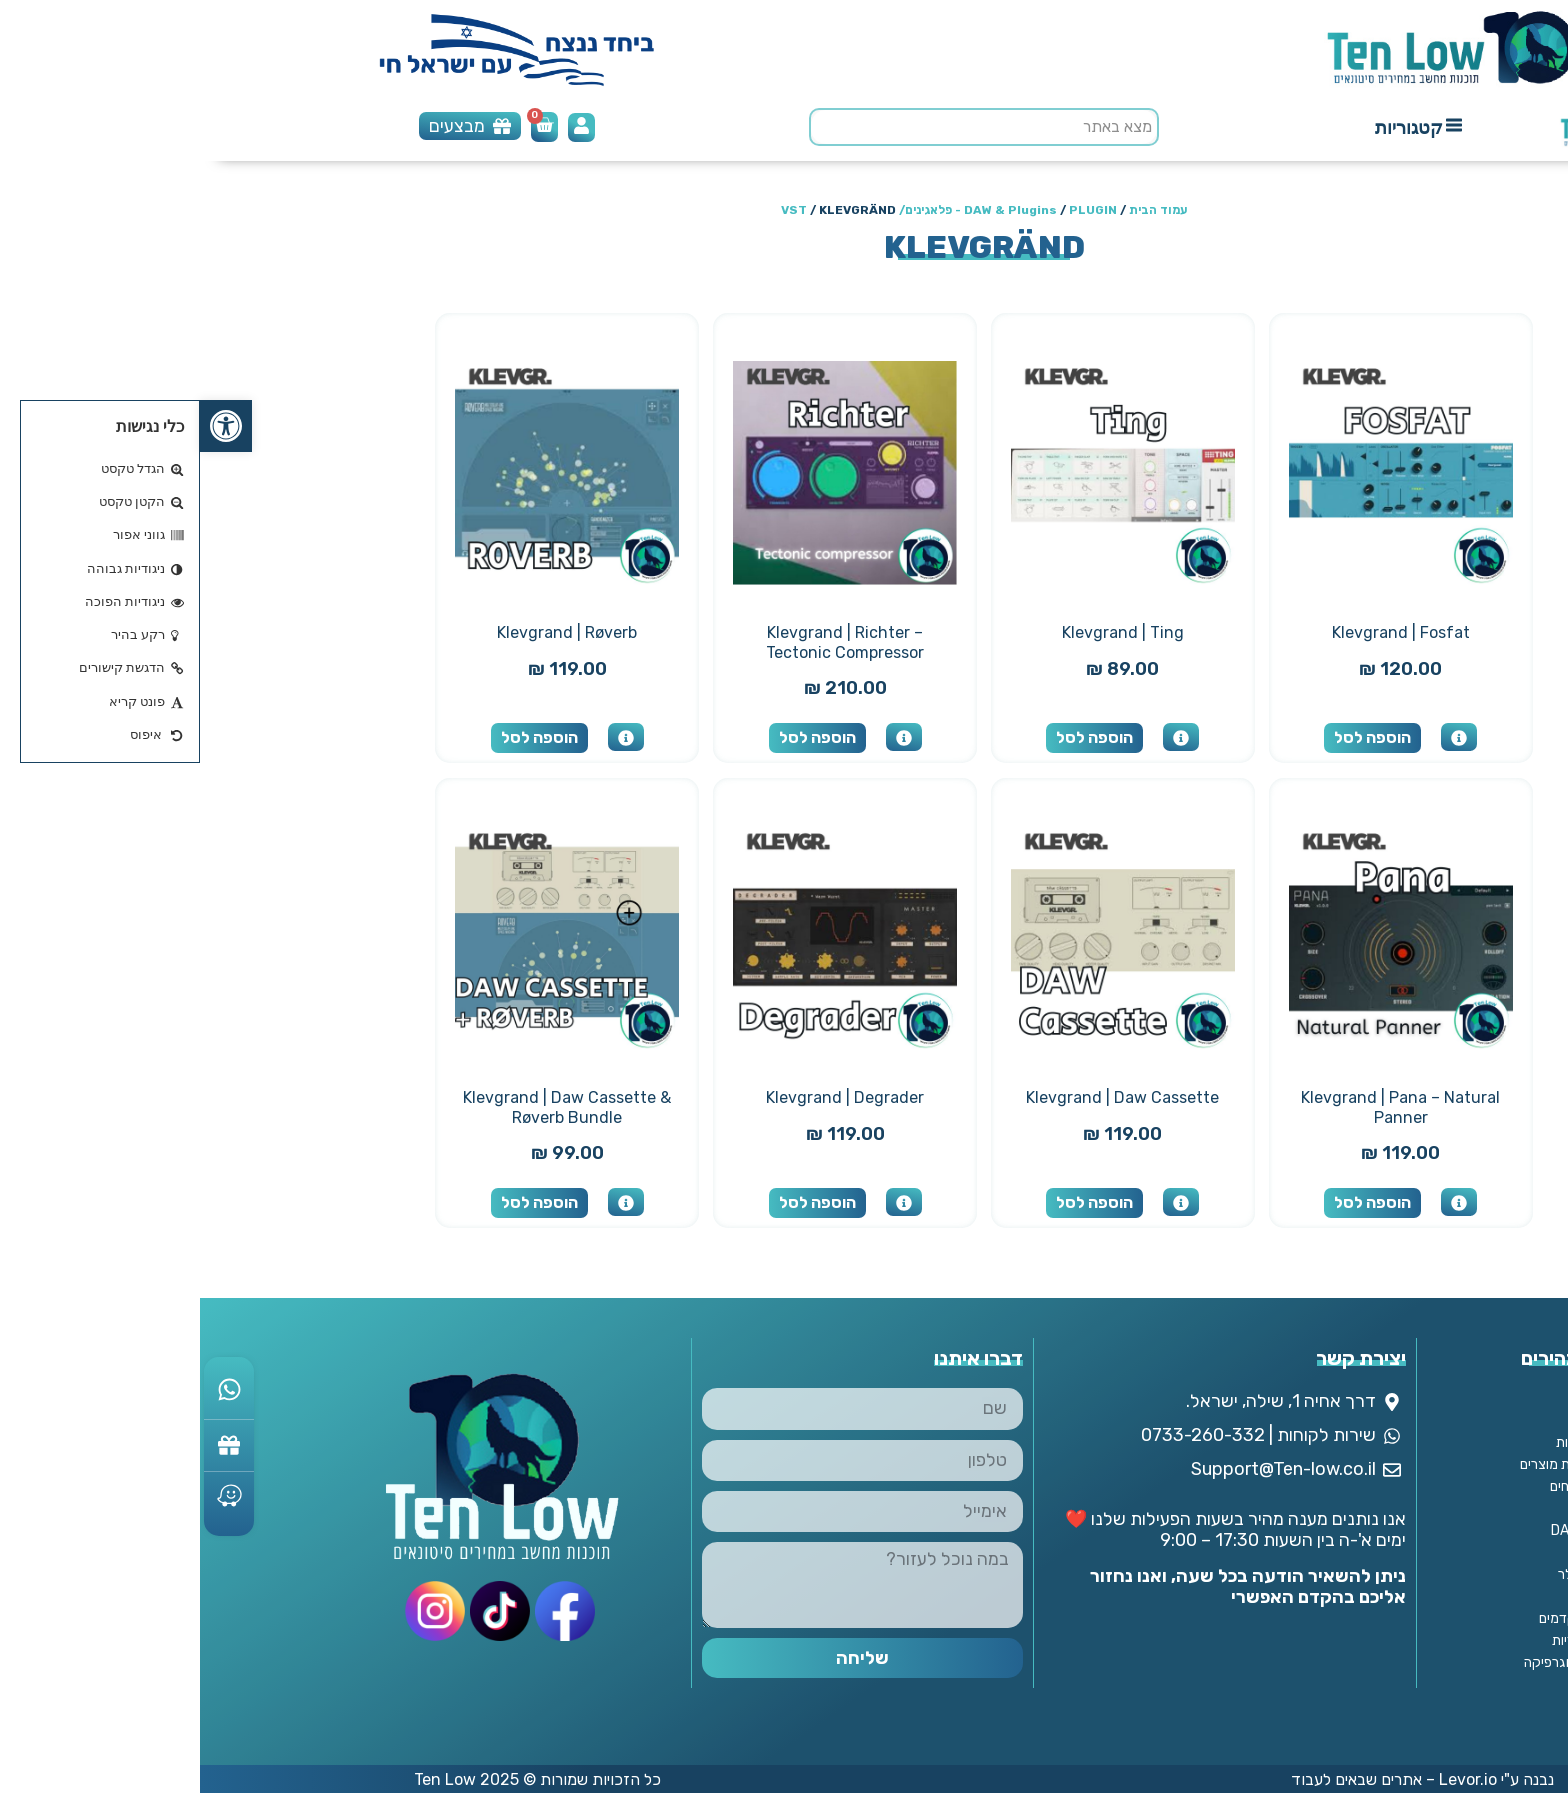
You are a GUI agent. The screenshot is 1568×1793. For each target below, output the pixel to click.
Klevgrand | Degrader (645, 1097)
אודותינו (1420, 1420)
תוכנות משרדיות (1397, 1640)
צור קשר (1418, 1398)
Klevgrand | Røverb (367, 632)
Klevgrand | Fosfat (1201, 632)
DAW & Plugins (810, 210)
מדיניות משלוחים (1396, 1486)
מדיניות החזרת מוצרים (1381, 1464)
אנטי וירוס (1415, 1552)
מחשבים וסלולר (1400, 1574)
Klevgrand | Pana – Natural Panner (1200, 1107)
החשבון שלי (1411, 1508)
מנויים (1426, 1596)
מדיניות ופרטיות (1399, 1442)
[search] (784, 127)
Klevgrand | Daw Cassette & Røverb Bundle (367, 1107)
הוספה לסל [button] (1172, 737)
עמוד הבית (958, 210)
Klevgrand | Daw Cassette (922, 1097)
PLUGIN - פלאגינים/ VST (749, 210)
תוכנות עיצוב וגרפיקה (1383, 1662)
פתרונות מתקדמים (1390, 1618)
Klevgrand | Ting (923, 632)
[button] (26, 426)
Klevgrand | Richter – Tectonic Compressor (645, 642)
